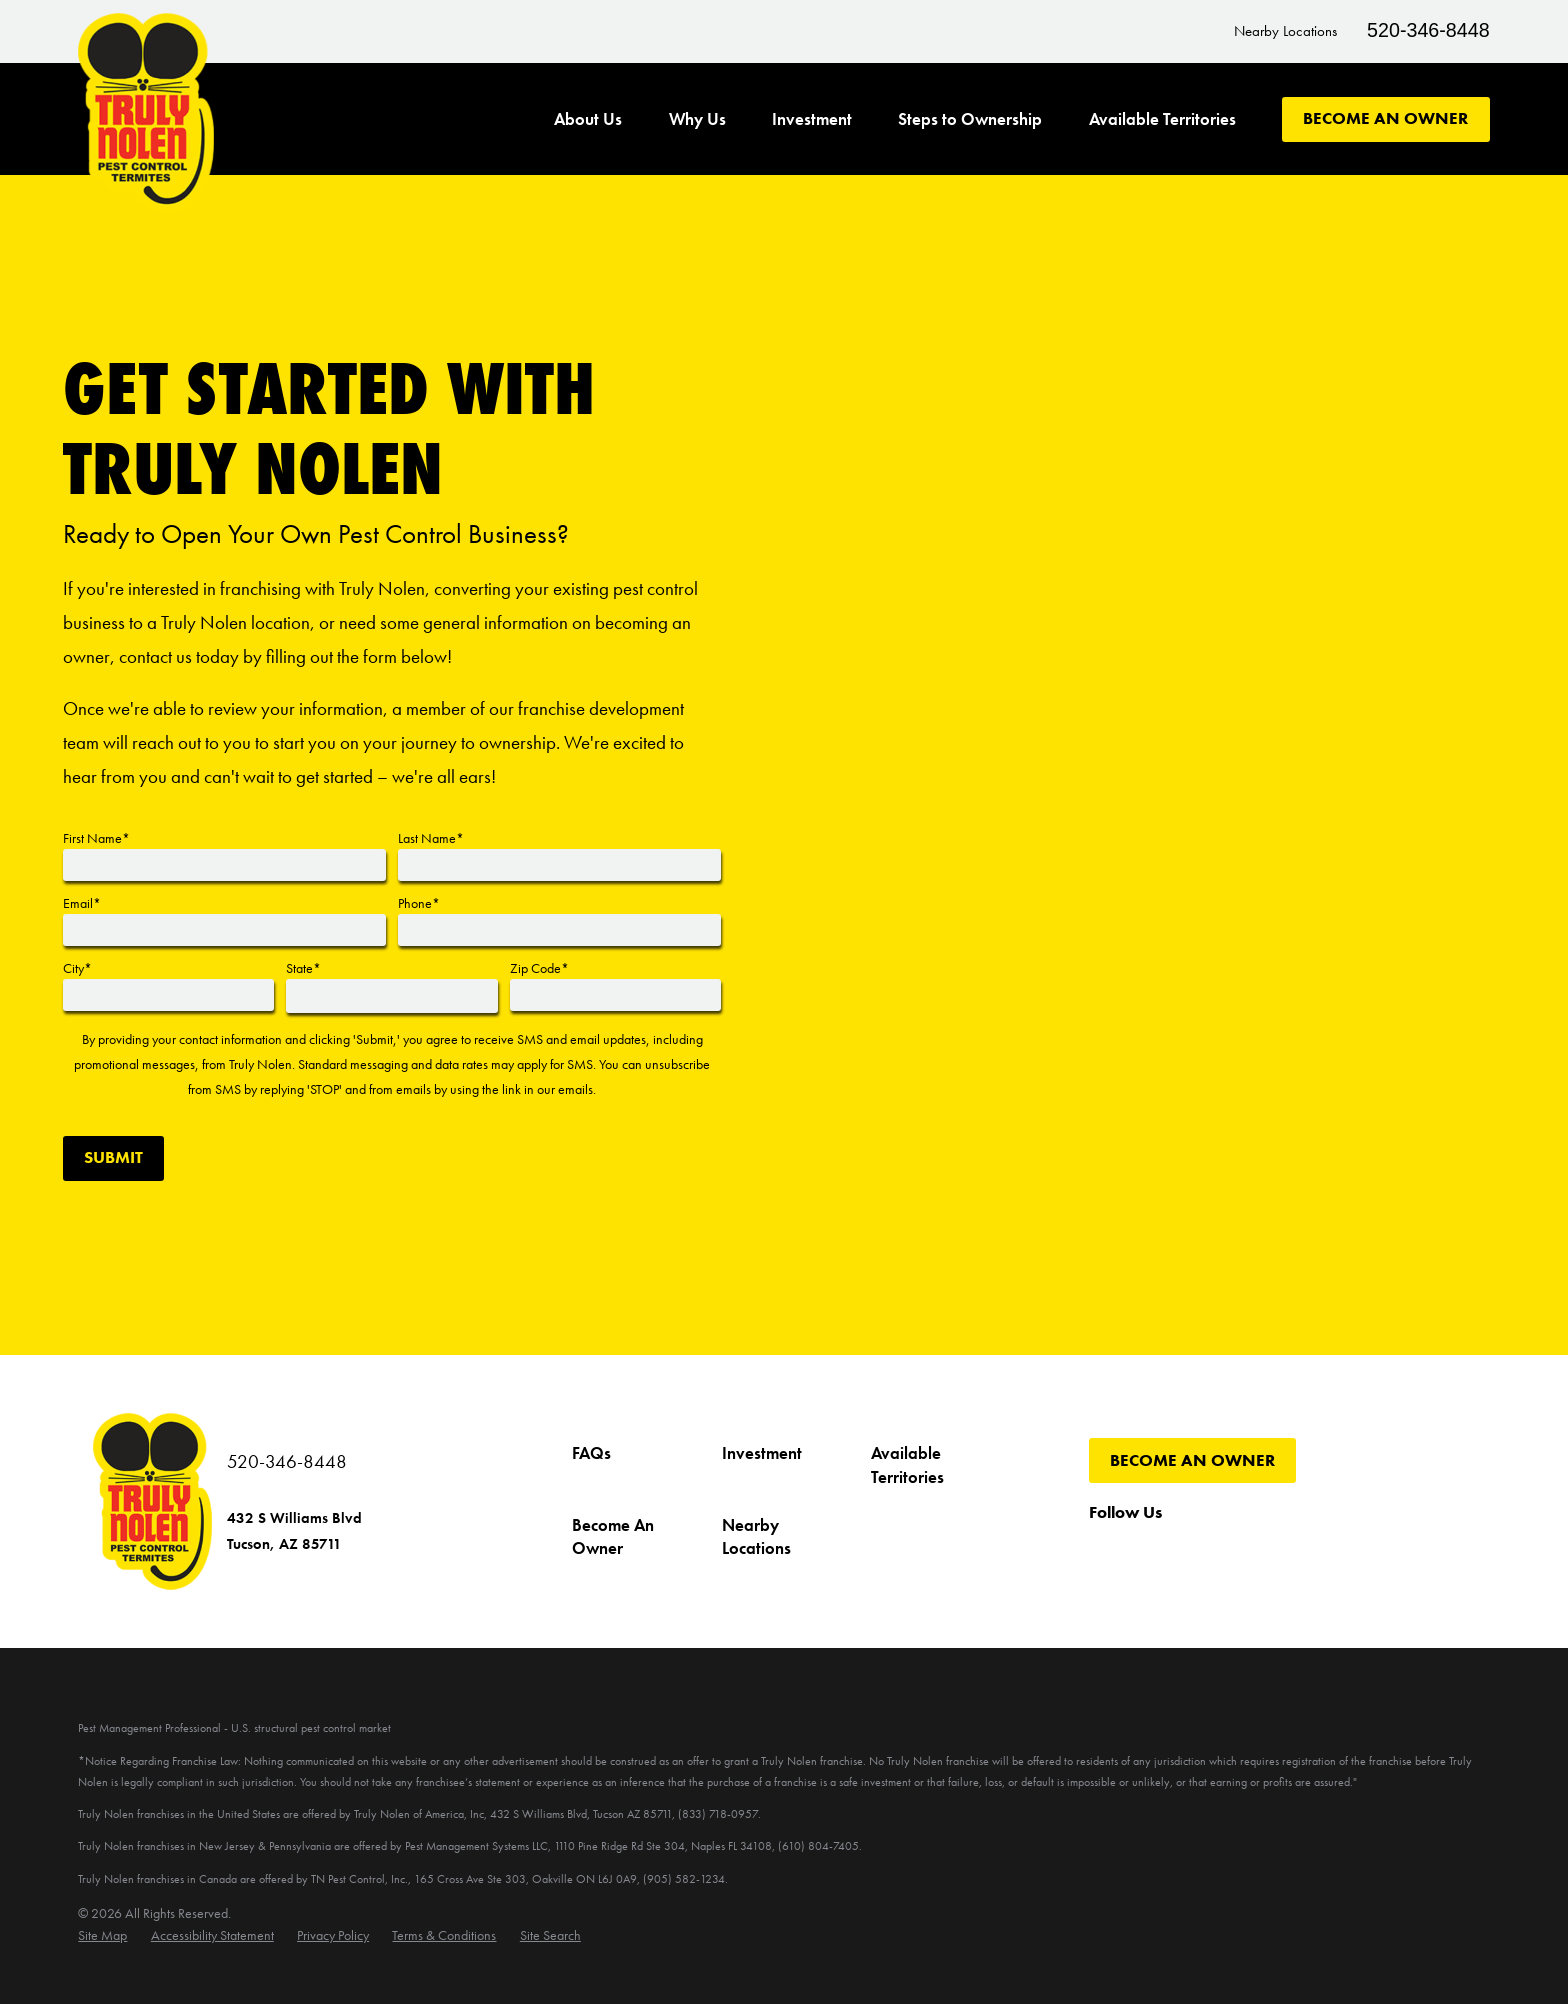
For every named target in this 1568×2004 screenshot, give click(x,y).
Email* (82, 903)
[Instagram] (1245, 1553)
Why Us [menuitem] (697, 119)
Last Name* (431, 838)
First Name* (96, 838)
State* (303, 968)
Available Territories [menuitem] (1162, 119)
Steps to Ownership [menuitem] (970, 119)
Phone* (419, 903)
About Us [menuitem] (588, 119)
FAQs (591, 1453)
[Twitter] (1148, 1553)
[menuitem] (102, 1935)
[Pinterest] (1293, 1553)
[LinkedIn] (1342, 1553)
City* (77, 968)
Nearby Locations (1285, 31)
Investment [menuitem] (812, 119)
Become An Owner (1385, 118)
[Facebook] (1100, 1553)
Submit (113, 1157)
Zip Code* (539, 968)
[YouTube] (1197, 1553)
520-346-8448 (1428, 30)
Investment (762, 1453)
